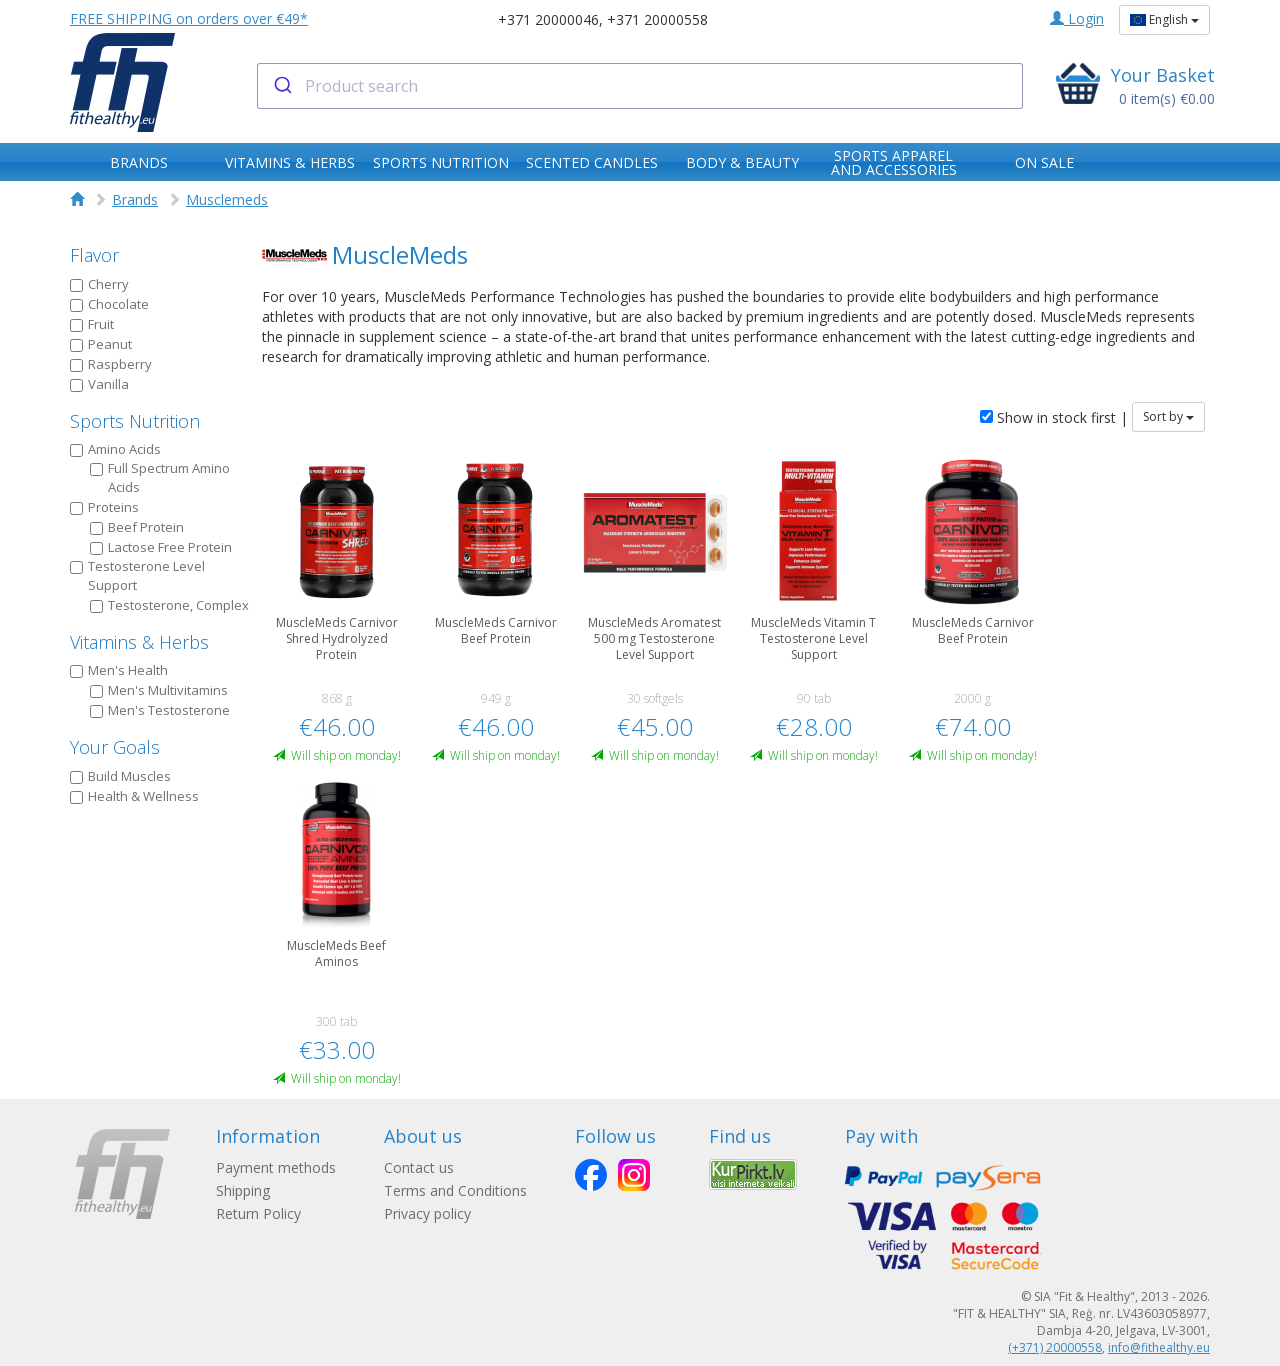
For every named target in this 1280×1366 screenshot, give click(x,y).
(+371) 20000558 (1055, 1347)
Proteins (104, 507)
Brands (135, 199)
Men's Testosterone (160, 710)
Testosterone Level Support (137, 575)
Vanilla (99, 384)
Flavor (94, 255)
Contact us (419, 1167)
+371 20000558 (657, 19)
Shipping (243, 1190)
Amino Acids (115, 449)
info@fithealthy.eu (1159, 1347)
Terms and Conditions (455, 1190)
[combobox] (640, 86)
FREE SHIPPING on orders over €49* (189, 18)
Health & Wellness (134, 796)
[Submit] (281, 86)
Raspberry (111, 364)
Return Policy (258, 1213)
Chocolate (109, 304)
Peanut (101, 344)
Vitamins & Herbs (139, 642)
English (1164, 19)
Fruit (92, 324)
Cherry (99, 284)
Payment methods (276, 1167)
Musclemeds (227, 199)
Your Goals (115, 747)
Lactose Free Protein (161, 547)
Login (1077, 18)
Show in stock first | (1054, 417)
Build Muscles (120, 776)
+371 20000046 (548, 19)
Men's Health (119, 670)
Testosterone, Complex (169, 605)
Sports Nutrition (135, 421)
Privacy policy (427, 1213)
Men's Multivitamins (159, 690)
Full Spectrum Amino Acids (160, 477)
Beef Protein (137, 527)
